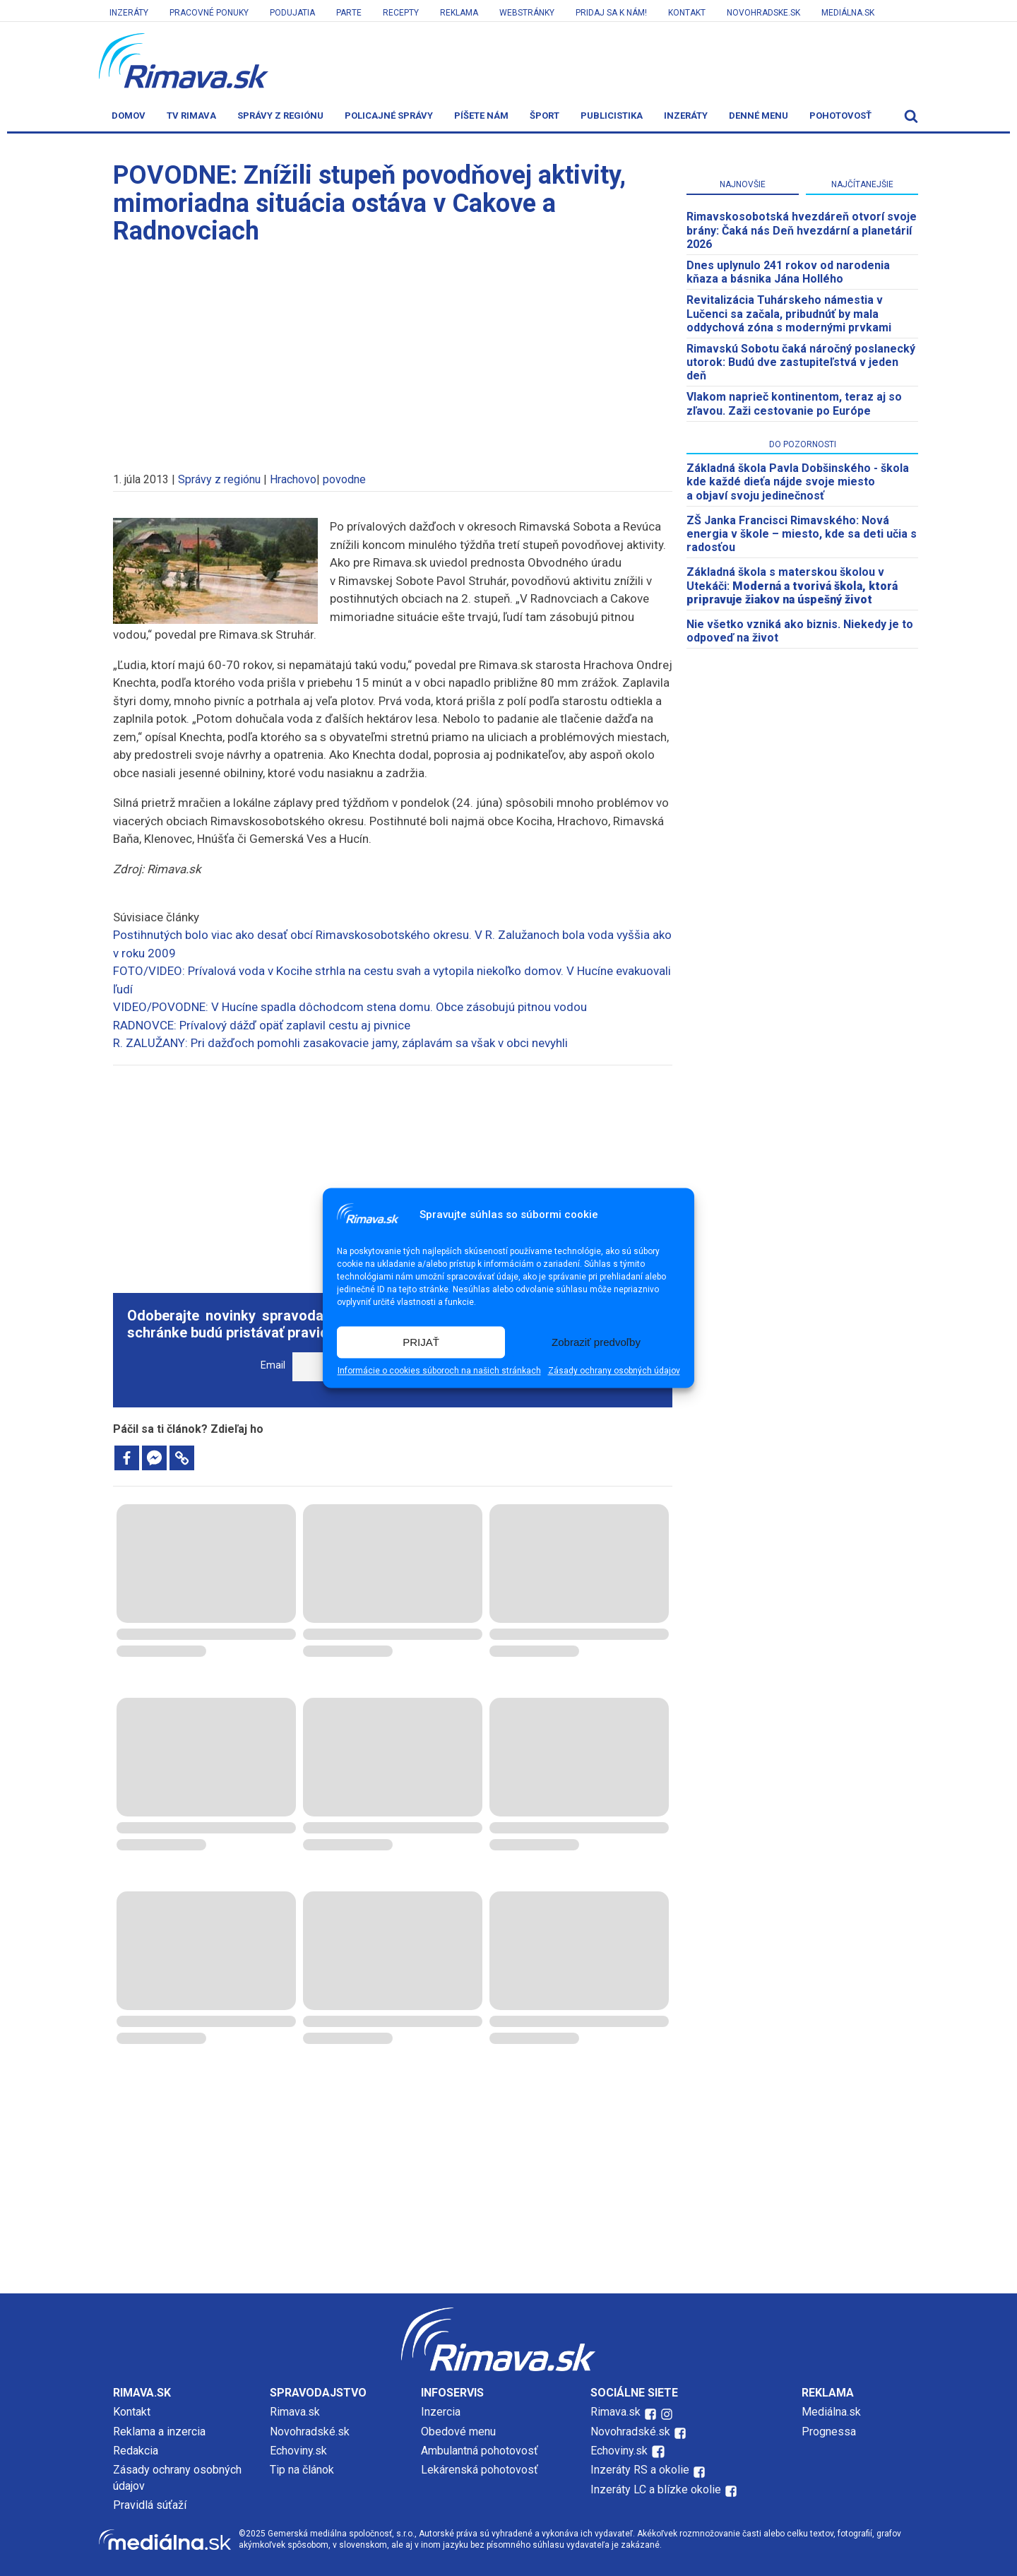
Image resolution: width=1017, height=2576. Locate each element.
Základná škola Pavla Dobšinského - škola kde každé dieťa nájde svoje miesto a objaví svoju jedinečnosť (797, 481)
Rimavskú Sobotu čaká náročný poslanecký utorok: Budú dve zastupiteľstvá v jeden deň (800, 362)
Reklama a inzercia (159, 2431)
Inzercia (440, 2411)
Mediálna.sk (847, 13)
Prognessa (829, 2431)
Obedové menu (458, 2431)
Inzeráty (128, 13)
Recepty (401, 13)
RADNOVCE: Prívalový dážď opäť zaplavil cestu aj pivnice (261, 1025)
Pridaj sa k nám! (611, 13)
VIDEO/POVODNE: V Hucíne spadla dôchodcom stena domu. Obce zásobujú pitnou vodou (350, 1007)
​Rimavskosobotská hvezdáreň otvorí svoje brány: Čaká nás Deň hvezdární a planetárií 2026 (801, 230)
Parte (349, 13)
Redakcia (135, 2450)
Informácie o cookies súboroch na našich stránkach (439, 1371)
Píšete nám (481, 115)
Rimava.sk (295, 2411)
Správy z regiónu (280, 115)
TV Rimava (191, 115)
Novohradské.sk (310, 2431)
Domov (128, 115)
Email (273, 1365)
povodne (344, 479)
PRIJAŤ (421, 1342)
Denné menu (758, 115)
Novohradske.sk (763, 13)
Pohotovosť (840, 115)
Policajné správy (389, 115)
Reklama (459, 13)
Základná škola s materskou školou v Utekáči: (792, 585)
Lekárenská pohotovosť (481, 2469)
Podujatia (292, 13)
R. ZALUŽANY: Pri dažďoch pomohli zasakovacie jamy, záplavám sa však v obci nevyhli (340, 1043)
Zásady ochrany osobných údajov (614, 1371)
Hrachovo (293, 479)
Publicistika (612, 115)
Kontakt (687, 13)
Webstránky (526, 13)
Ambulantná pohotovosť (481, 2450)
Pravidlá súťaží (149, 2505)
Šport (544, 115)
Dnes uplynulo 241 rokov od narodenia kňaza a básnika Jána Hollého (788, 272)
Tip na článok (302, 2469)
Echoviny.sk (298, 2450)
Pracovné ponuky (209, 13)
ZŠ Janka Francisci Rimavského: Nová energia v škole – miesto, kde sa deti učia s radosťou (801, 534)
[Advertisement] (392, 352)
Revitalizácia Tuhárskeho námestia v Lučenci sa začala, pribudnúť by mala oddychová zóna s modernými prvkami (788, 313)
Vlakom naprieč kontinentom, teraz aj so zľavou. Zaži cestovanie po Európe (794, 403)
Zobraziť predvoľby (596, 1342)
